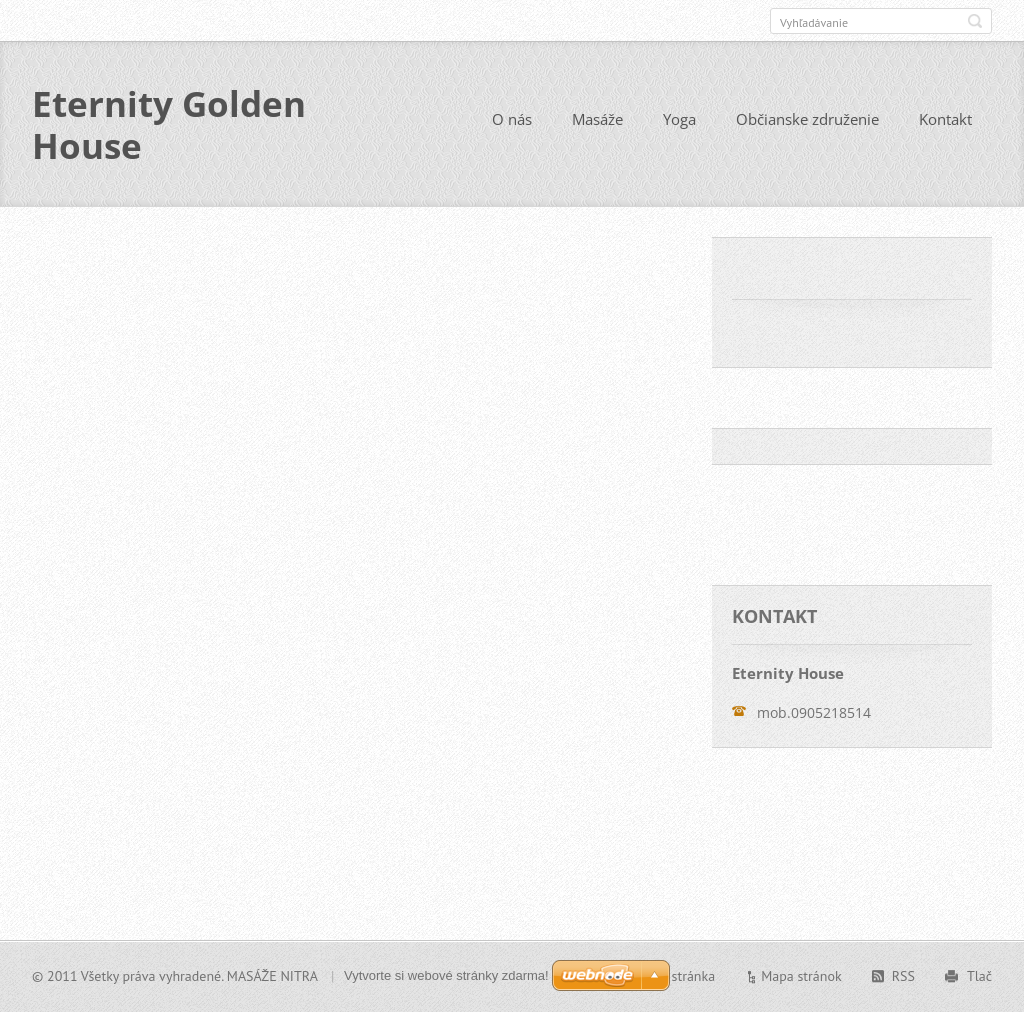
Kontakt (945, 119)
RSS (903, 976)
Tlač (979, 976)
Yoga (679, 119)
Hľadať (975, 21)
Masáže (597, 119)
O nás (512, 119)
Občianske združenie (807, 119)
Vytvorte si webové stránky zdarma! (446, 975)
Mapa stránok (801, 976)
